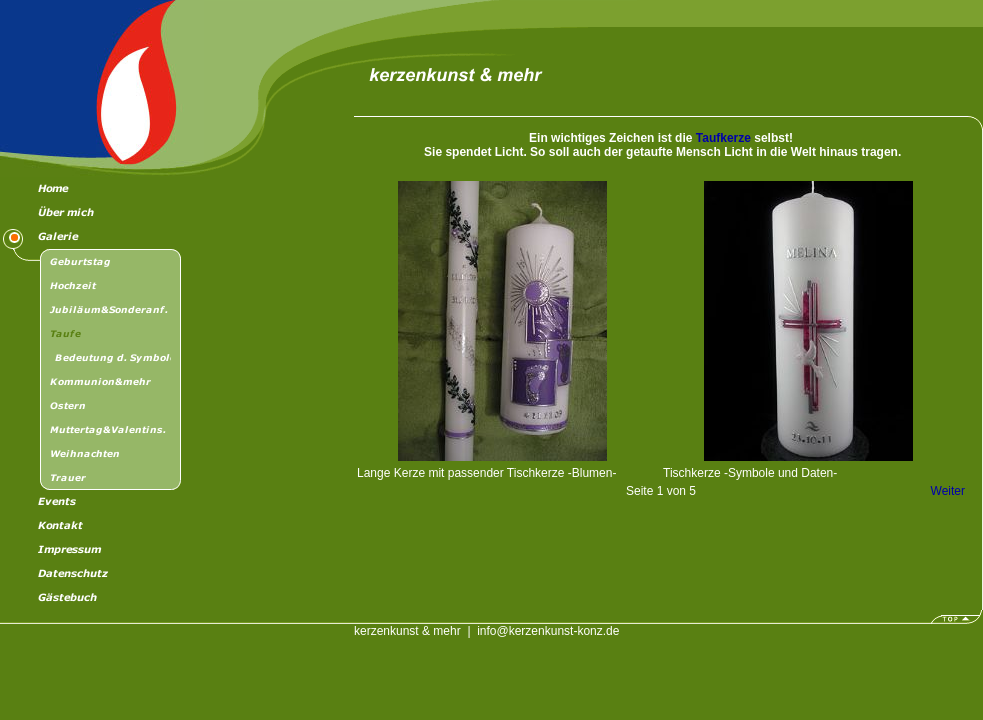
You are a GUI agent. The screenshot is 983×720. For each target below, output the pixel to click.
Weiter (948, 491)
